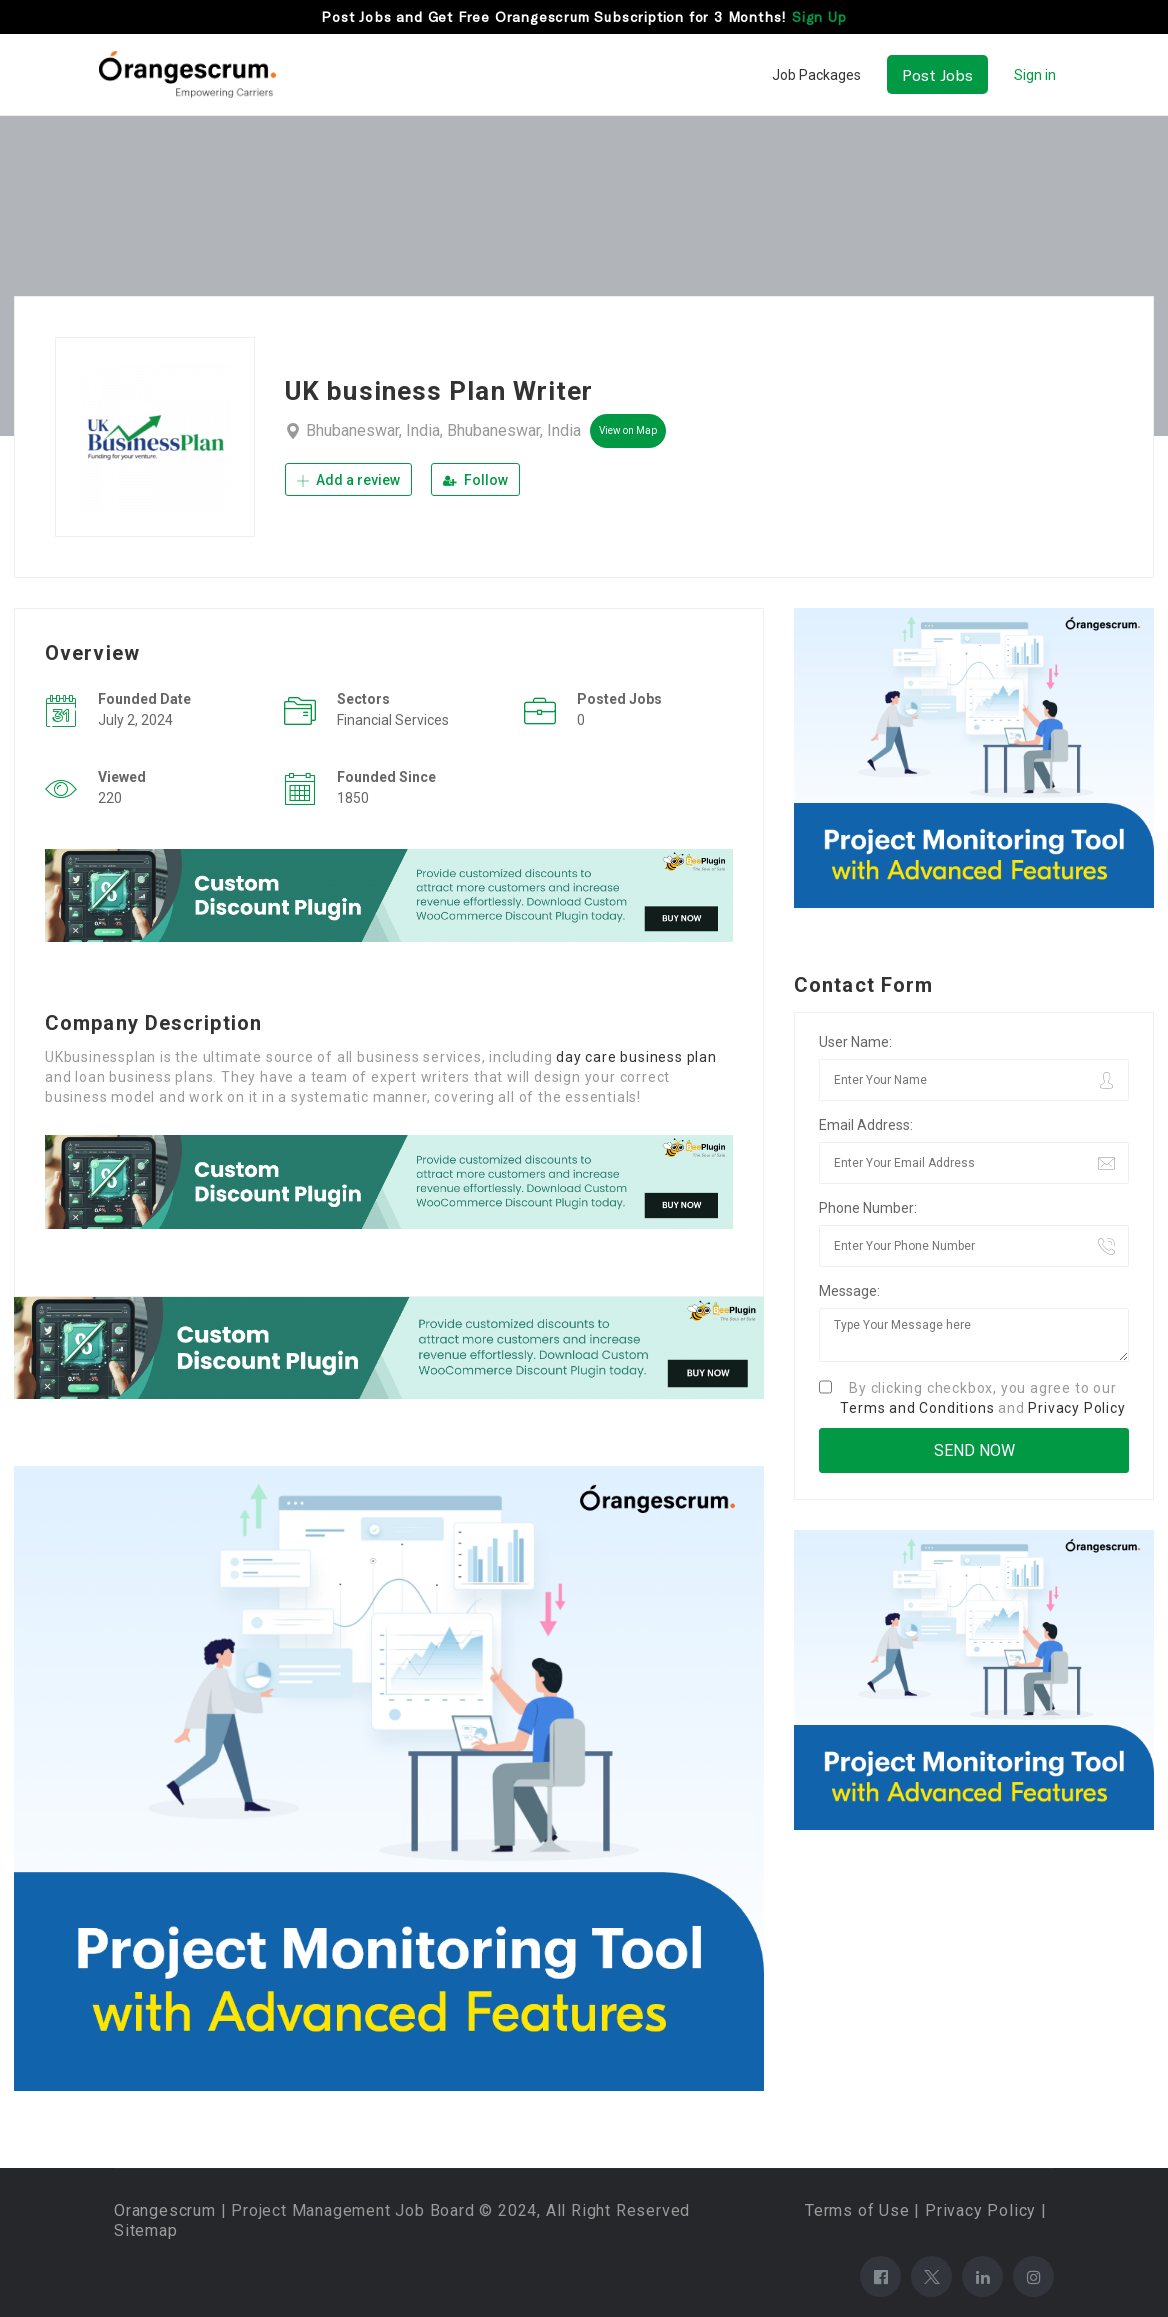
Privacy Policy (1076, 1408)
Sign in (1035, 75)
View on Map (628, 430)
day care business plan (636, 1057)
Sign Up (819, 16)
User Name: (855, 1042)
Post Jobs (937, 74)
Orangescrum (165, 2210)
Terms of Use (857, 2210)
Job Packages (816, 75)
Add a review (348, 480)
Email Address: (866, 1125)
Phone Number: (868, 1208)
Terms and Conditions (917, 1408)
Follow (475, 480)
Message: (849, 1291)
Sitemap (146, 2230)
